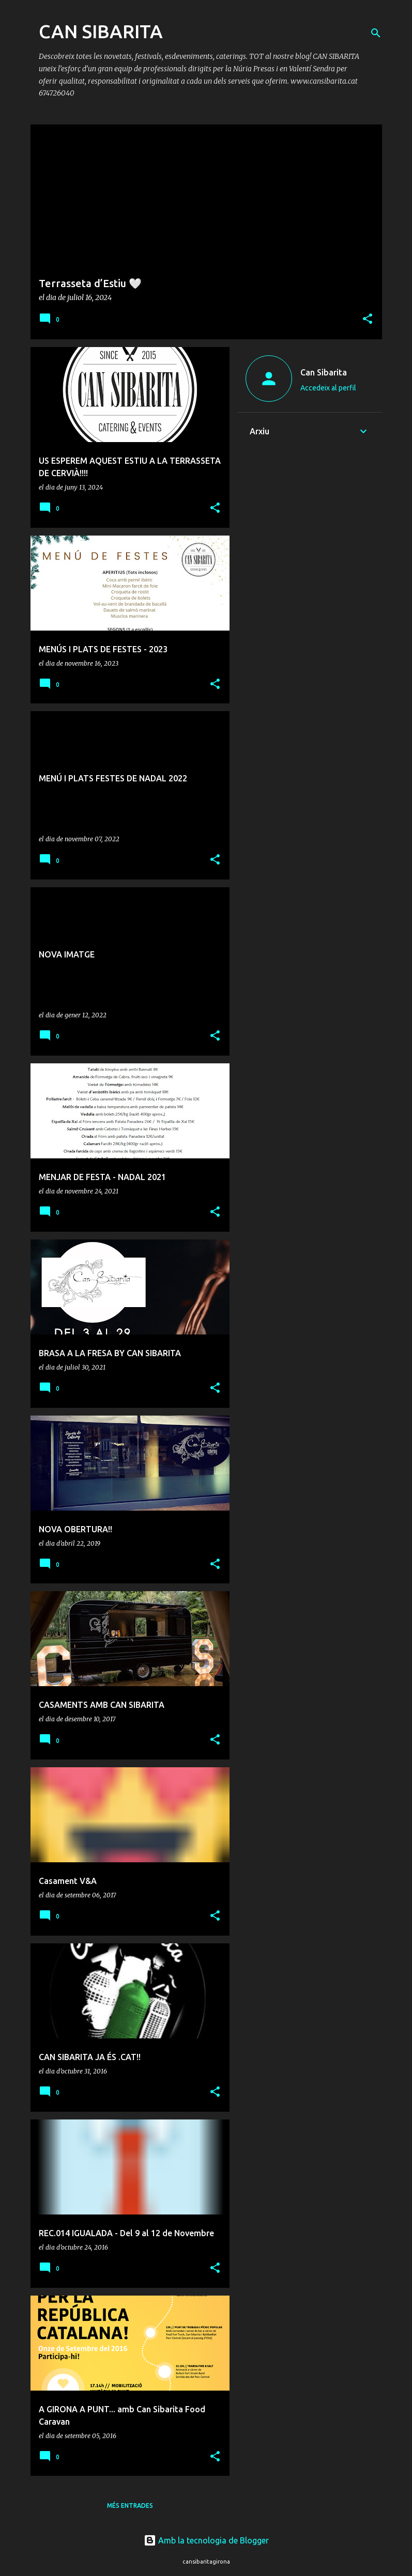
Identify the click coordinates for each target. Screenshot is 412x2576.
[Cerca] (376, 33)
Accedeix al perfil (328, 388)
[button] (367, 319)
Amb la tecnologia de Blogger (206, 2540)
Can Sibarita (323, 372)
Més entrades (130, 2505)
